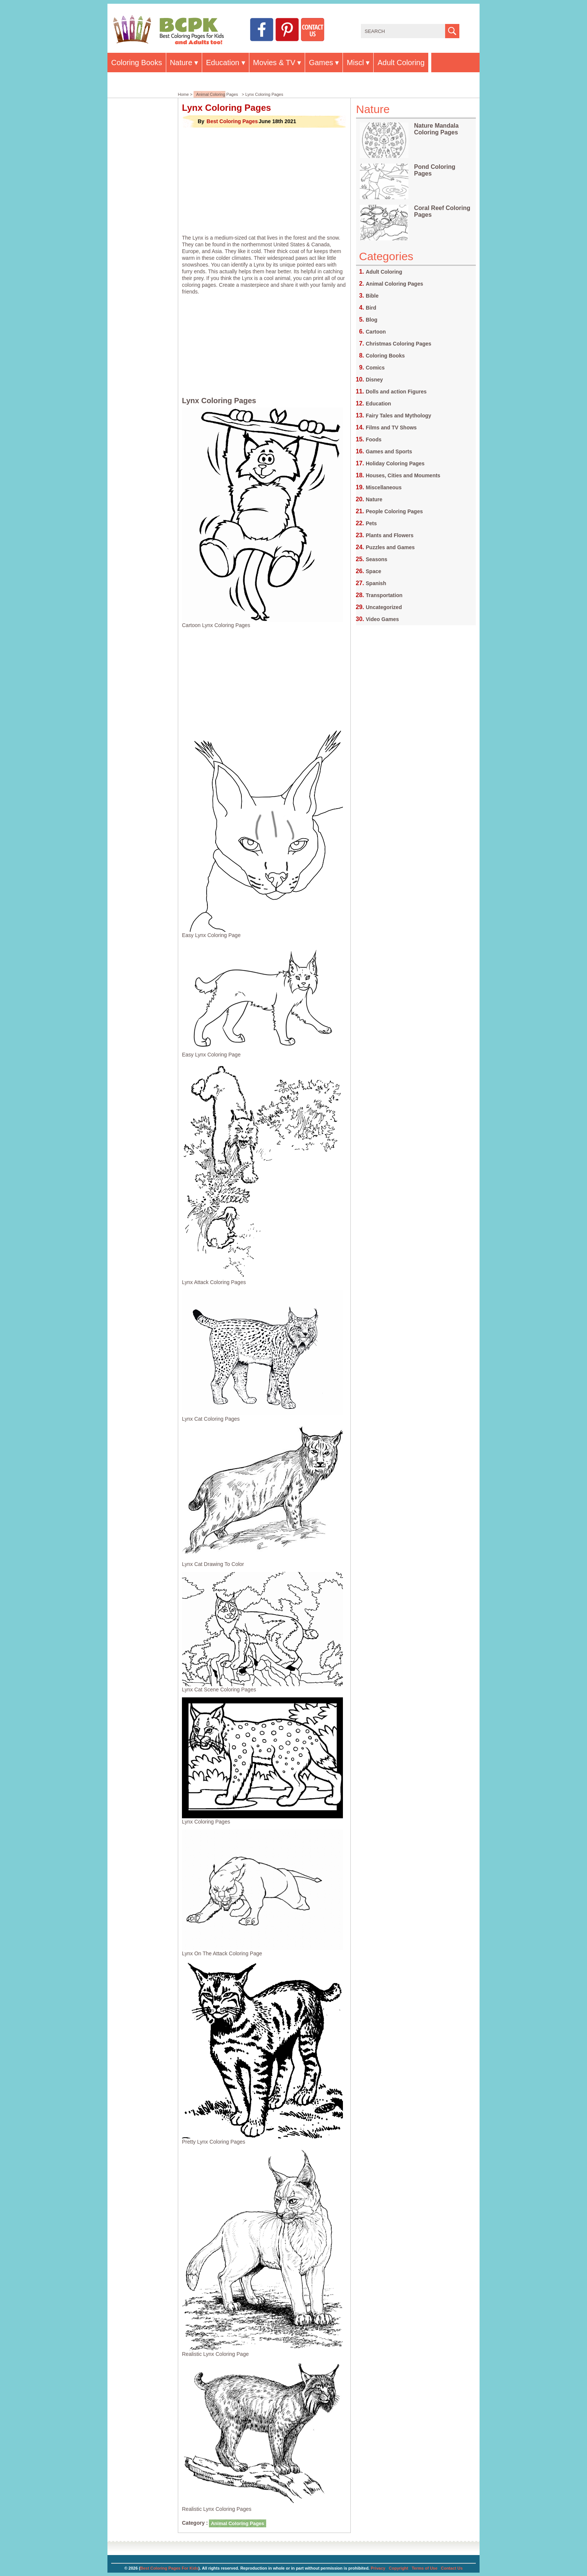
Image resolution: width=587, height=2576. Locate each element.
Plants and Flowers (390, 535)
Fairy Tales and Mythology (398, 416)
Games (321, 62)
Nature (181, 62)
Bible (372, 296)
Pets (371, 523)
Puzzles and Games (390, 547)
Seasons (376, 559)
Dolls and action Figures (396, 392)
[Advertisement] (264, 181)
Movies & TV (274, 62)
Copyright (398, 2568)
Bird (371, 308)
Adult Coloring (401, 62)
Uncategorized (384, 607)
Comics (375, 368)
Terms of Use (425, 2568)
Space (373, 571)
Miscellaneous (384, 487)
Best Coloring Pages (232, 121)
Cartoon (376, 332)
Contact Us (452, 2568)
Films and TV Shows (391, 428)
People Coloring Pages (394, 511)
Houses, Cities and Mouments (403, 475)
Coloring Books (136, 62)
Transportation (384, 595)
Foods (373, 439)
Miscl (355, 62)
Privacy (378, 2568)
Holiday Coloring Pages (395, 463)
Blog (371, 320)
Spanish (376, 583)
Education (222, 62)
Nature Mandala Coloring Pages (436, 129)
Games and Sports (389, 451)
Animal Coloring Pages (217, 94)
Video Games (382, 619)
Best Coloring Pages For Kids (169, 2568)
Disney (374, 380)
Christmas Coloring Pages (398, 344)
